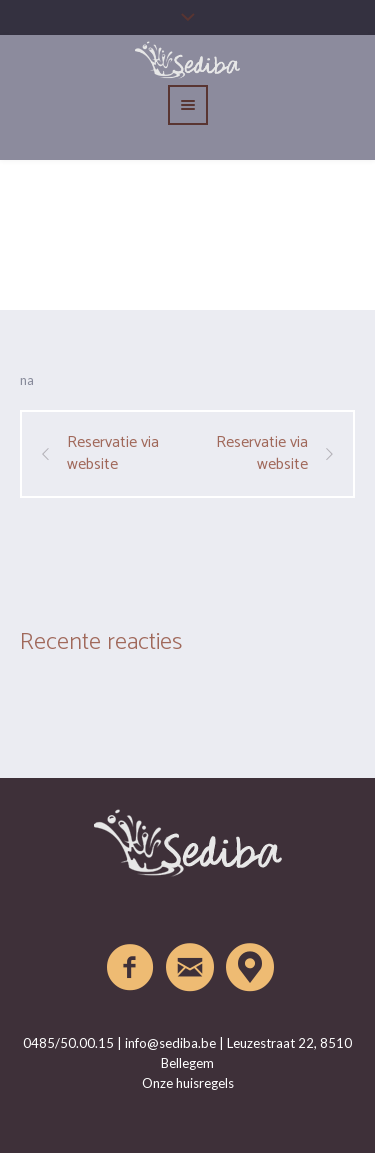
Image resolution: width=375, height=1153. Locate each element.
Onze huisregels (188, 1083)
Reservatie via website (113, 454)
